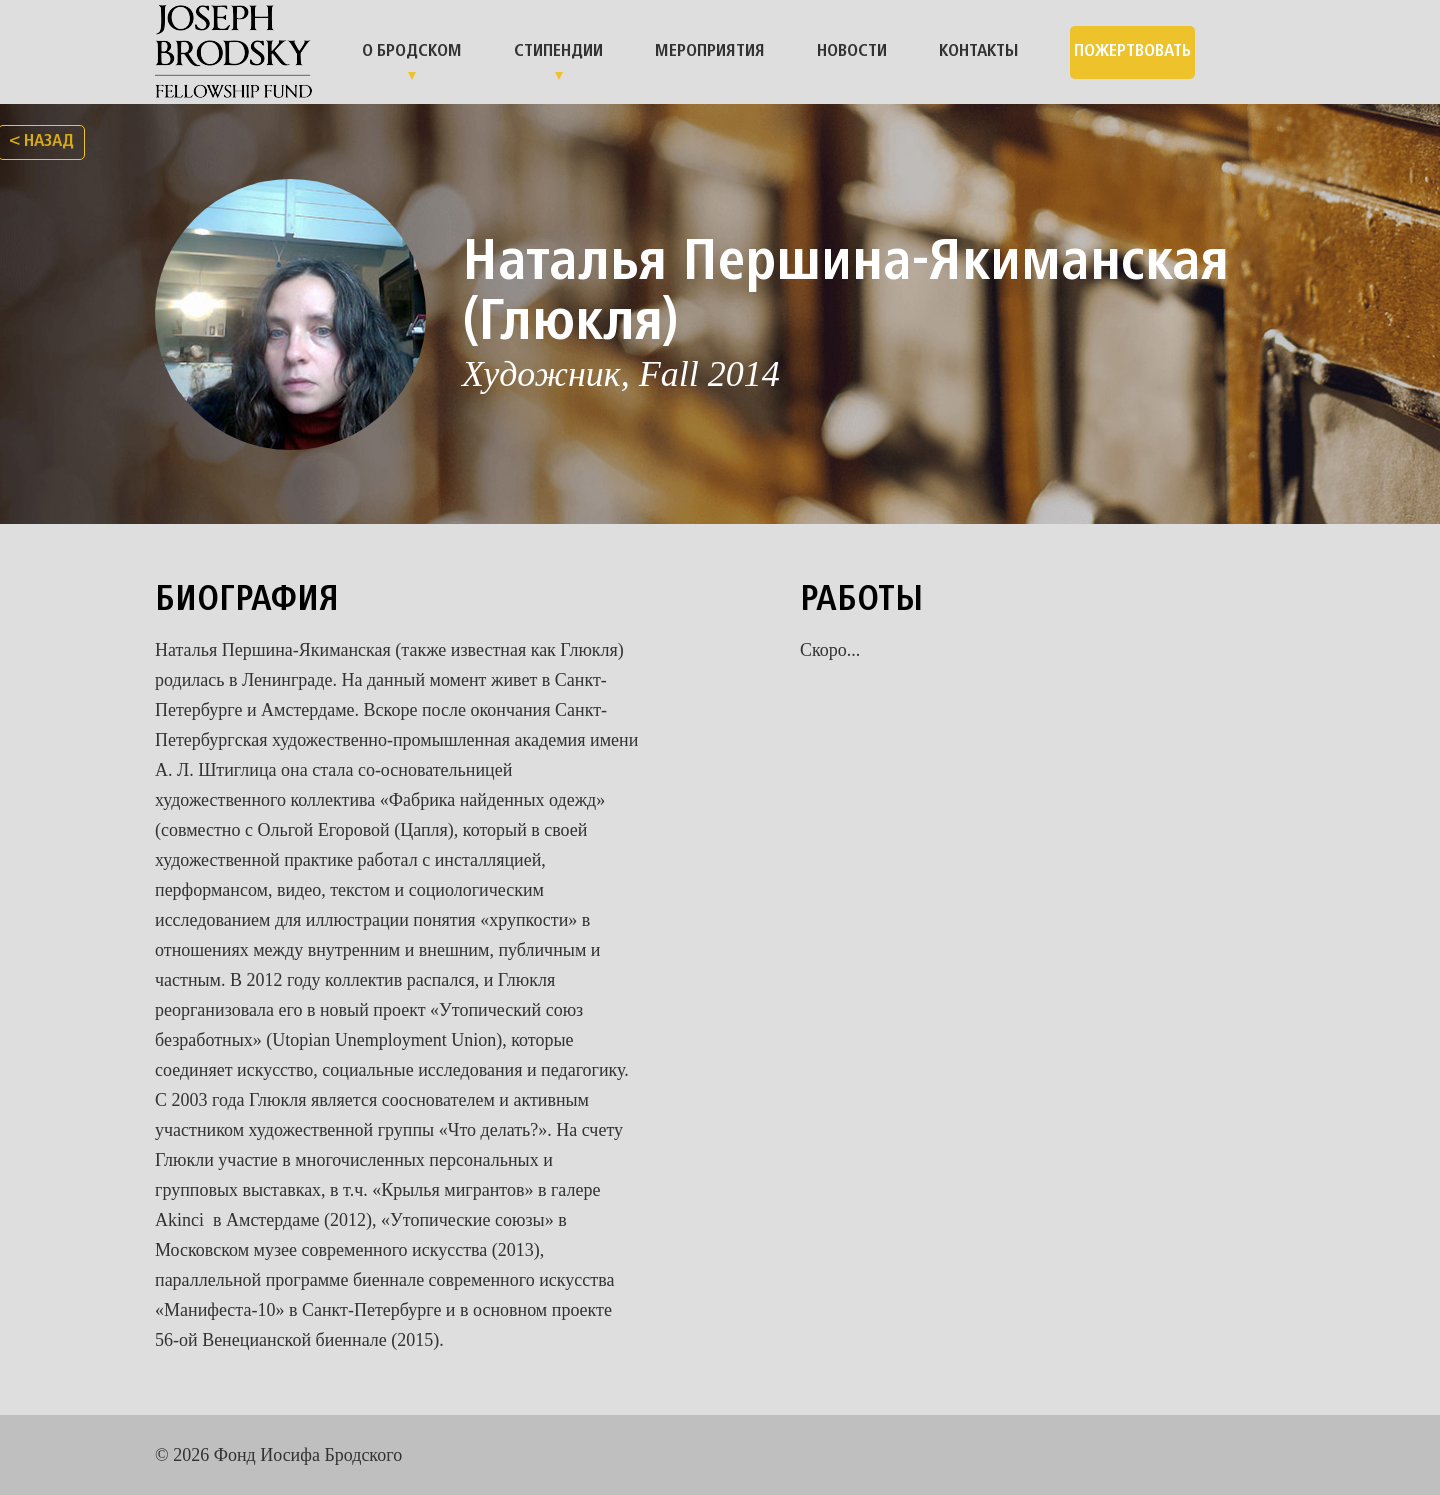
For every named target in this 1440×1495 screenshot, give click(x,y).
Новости (852, 52)
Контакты (979, 52)
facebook (1265, 1455)
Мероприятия (710, 52)
